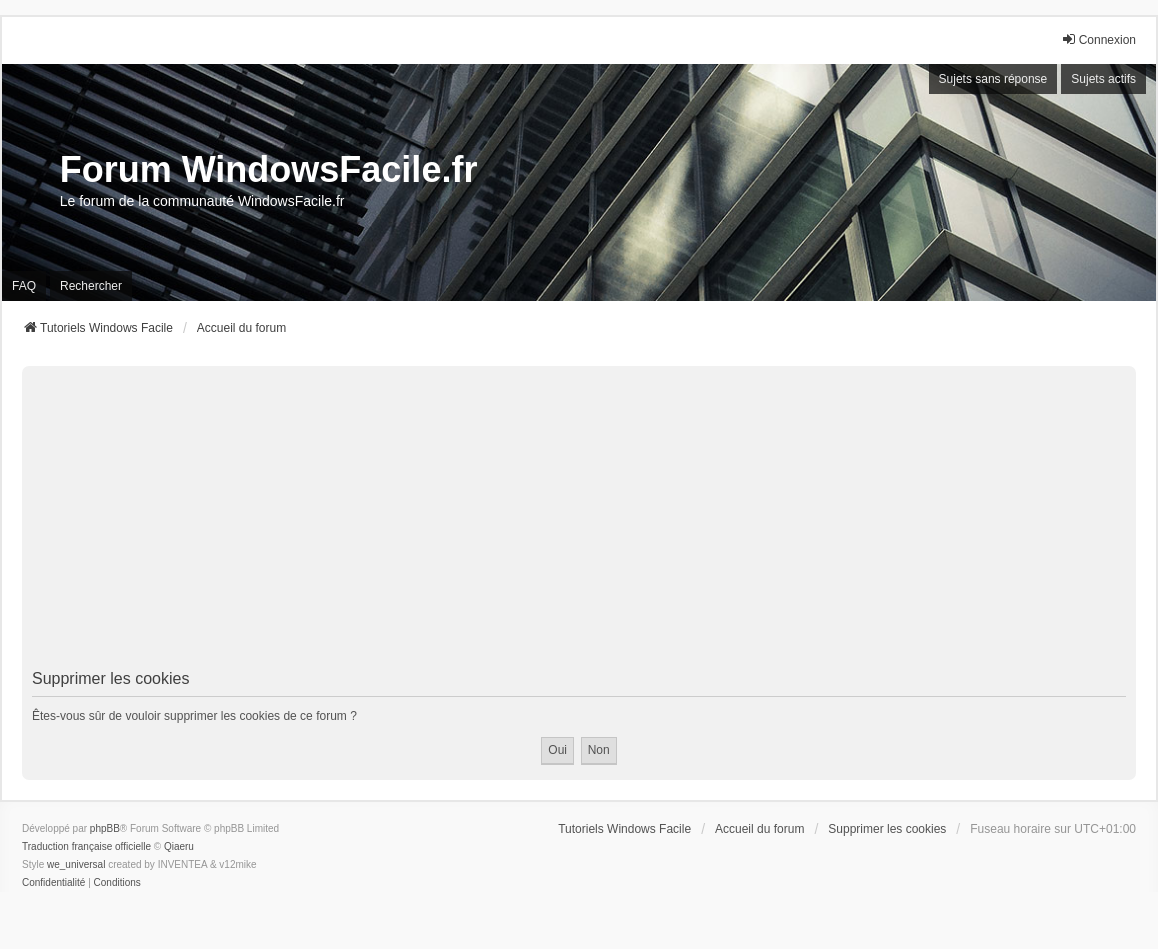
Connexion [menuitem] (1098, 39)
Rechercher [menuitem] (91, 286)
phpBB (105, 828)
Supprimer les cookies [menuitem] (887, 829)
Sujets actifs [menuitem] (1103, 79)
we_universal (76, 864)
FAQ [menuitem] (24, 286)
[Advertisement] (579, 521)
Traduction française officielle (86, 846)
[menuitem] (53, 883)
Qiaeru (179, 846)
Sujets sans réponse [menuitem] (993, 79)
